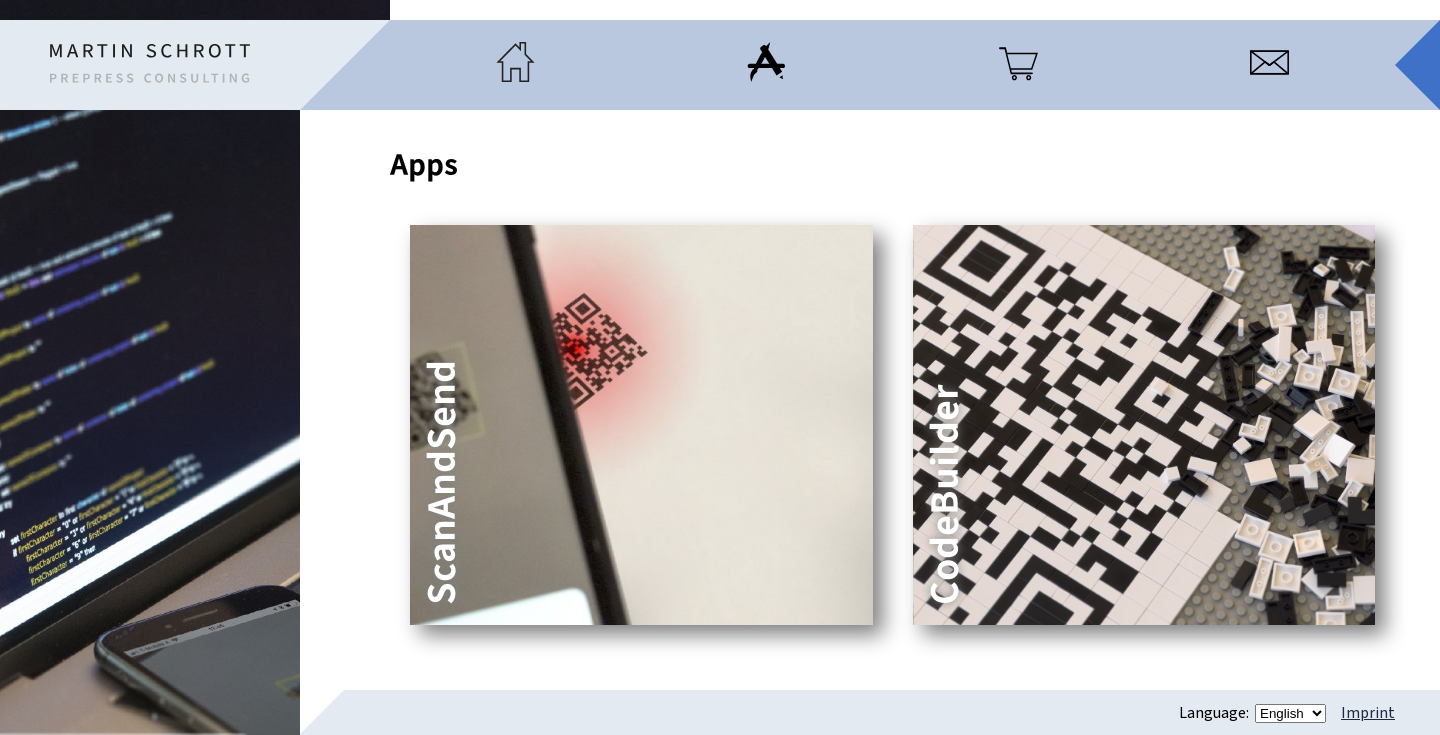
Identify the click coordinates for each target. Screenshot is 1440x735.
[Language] (1290, 713)
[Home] (150, 63)
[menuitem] (515, 64)
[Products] (1018, 77)
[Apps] (766, 77)
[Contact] (1269, 77)
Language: (1215, 713)
